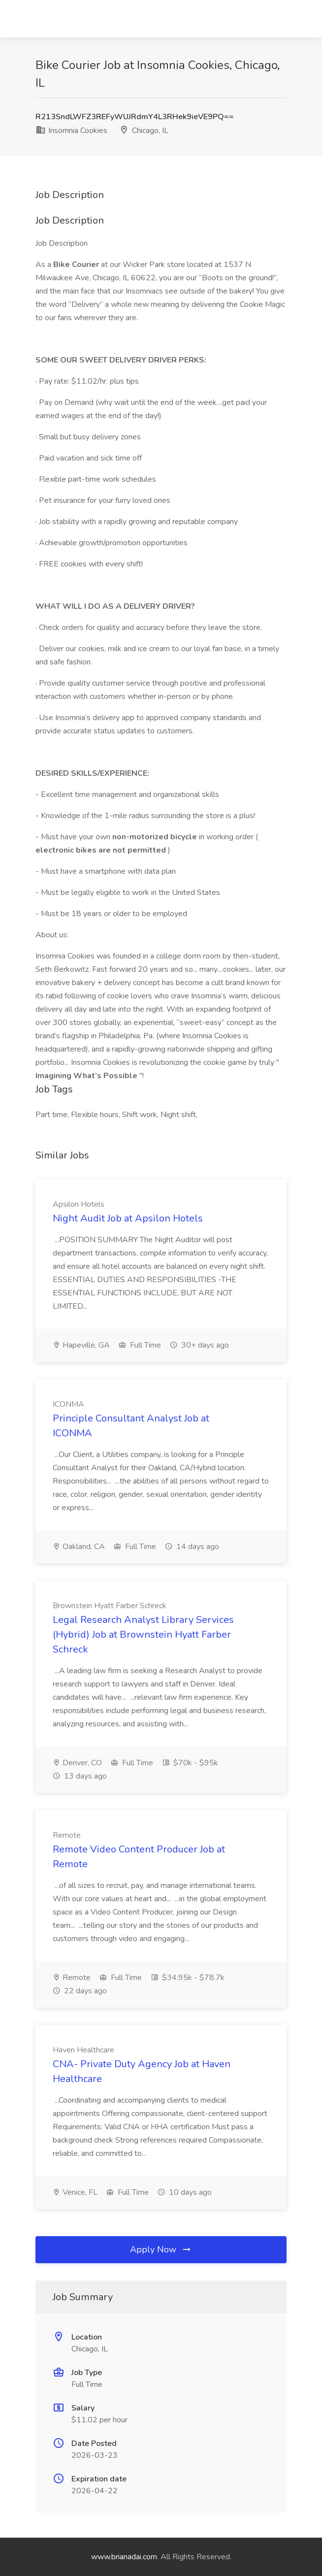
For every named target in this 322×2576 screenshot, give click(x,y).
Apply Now (161, 2249)
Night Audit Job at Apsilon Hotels (128, 1218)
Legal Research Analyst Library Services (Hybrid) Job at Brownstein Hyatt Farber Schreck (143, 1634)
